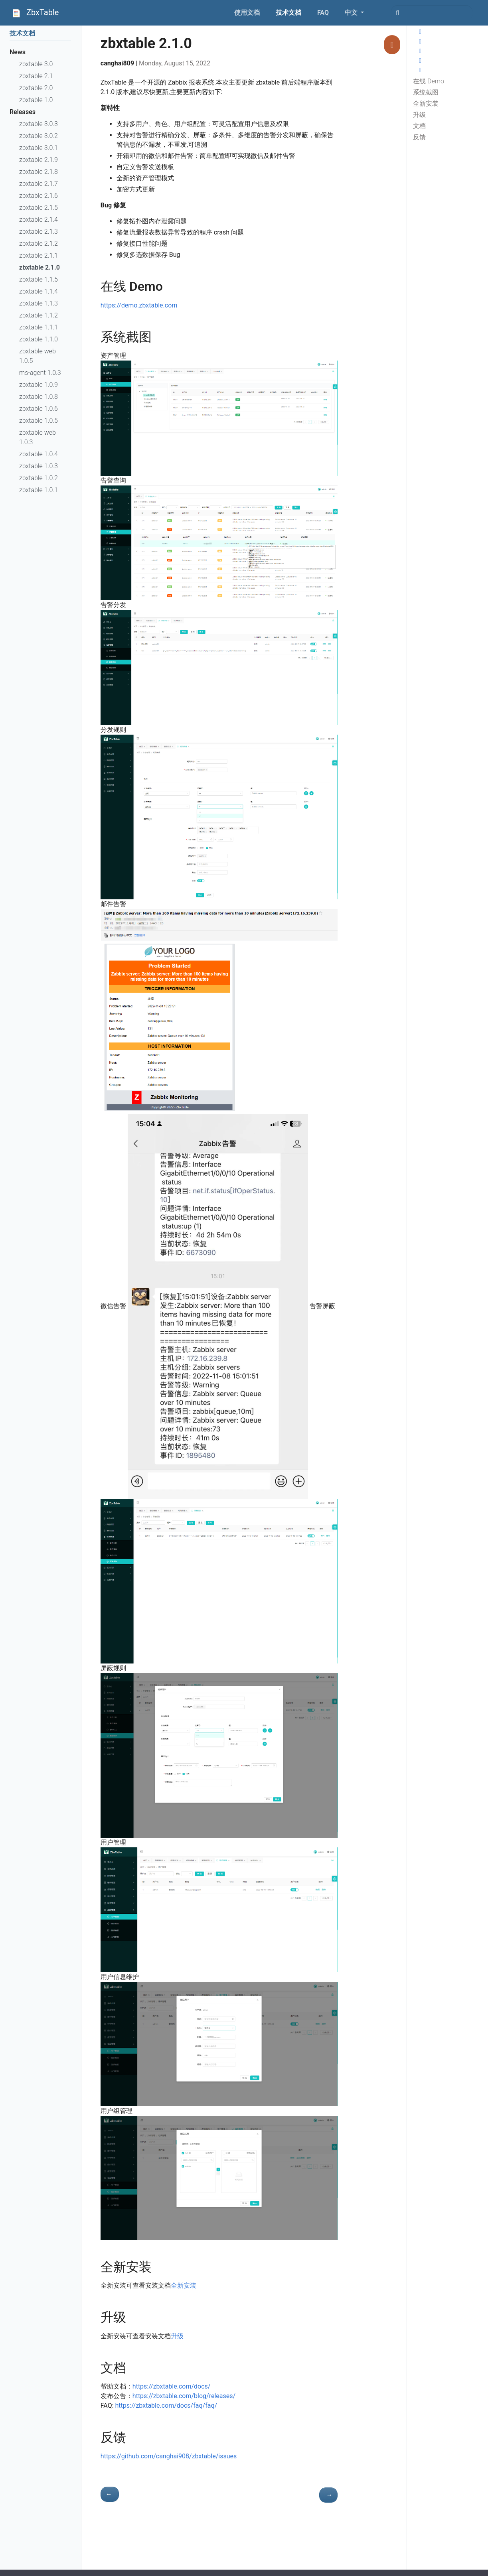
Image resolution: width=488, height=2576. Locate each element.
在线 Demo (428, 81)
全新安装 (426, 103)
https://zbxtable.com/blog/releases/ (183, 2396)
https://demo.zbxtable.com (139, 305)
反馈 (419, 137)
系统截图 (426, 92)
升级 (419, 114)
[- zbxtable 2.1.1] (328, 2495)
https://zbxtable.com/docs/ (171, 2386)
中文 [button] (352, 12)
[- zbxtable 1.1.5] (110, 2494)
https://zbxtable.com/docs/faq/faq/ (166, 2405)
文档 (419, 126)
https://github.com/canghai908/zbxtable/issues (169, 2456)
